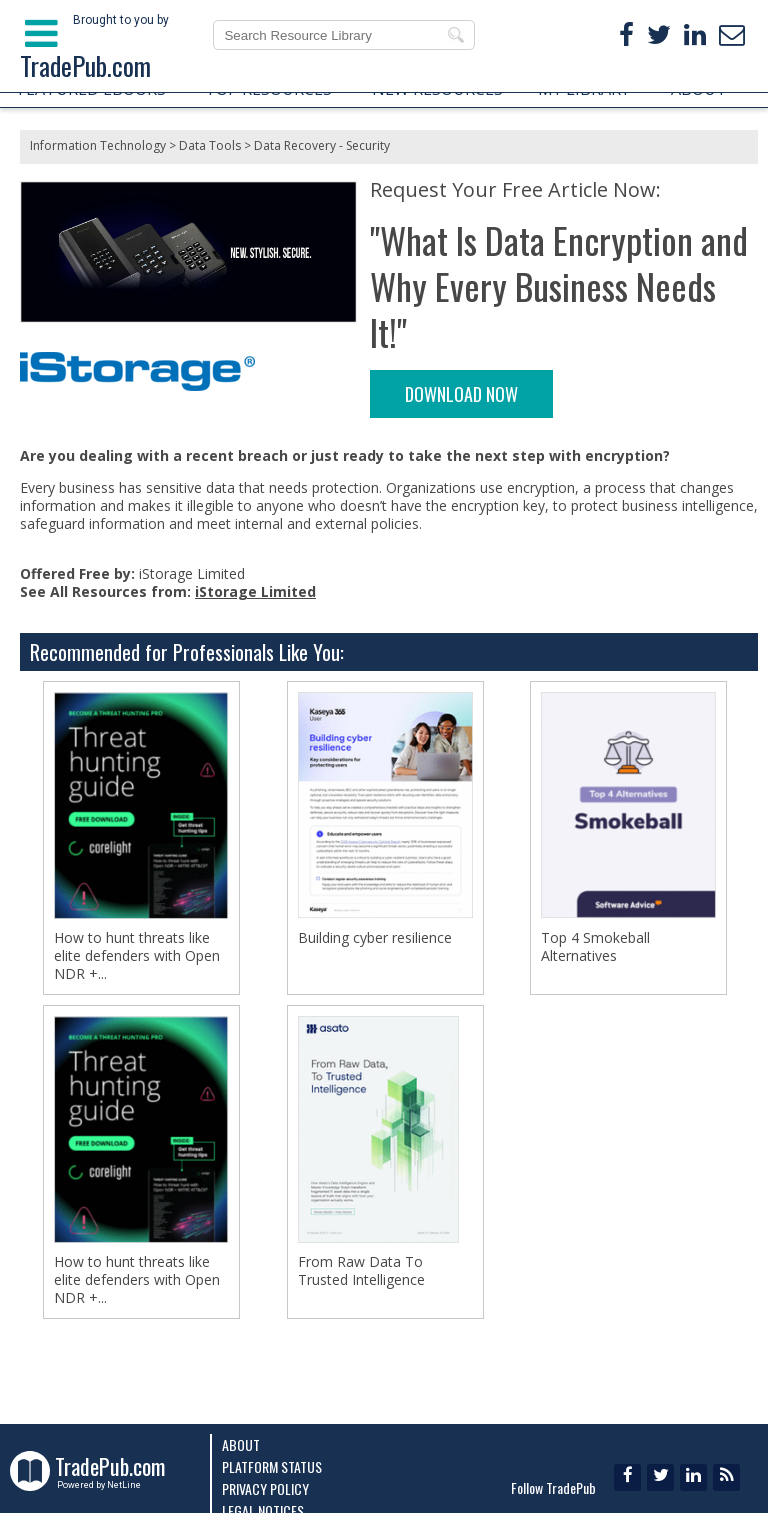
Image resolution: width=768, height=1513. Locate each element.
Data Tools (210, 145)
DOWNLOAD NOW (461, 394)
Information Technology (98, 145)
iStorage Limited (255, 591)
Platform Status (272, 1466)
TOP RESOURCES (268, 89)
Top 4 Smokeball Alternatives (595, 947)
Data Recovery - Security (322, 145)
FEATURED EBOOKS (92, 89)
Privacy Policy (265, 1488)
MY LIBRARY (584, 89)
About (241, 1444)
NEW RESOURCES (437, 89)
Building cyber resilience (375, 938)
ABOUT (699, 89)
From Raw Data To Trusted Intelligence (361, 1271)
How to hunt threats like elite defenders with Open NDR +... (137, 956)
